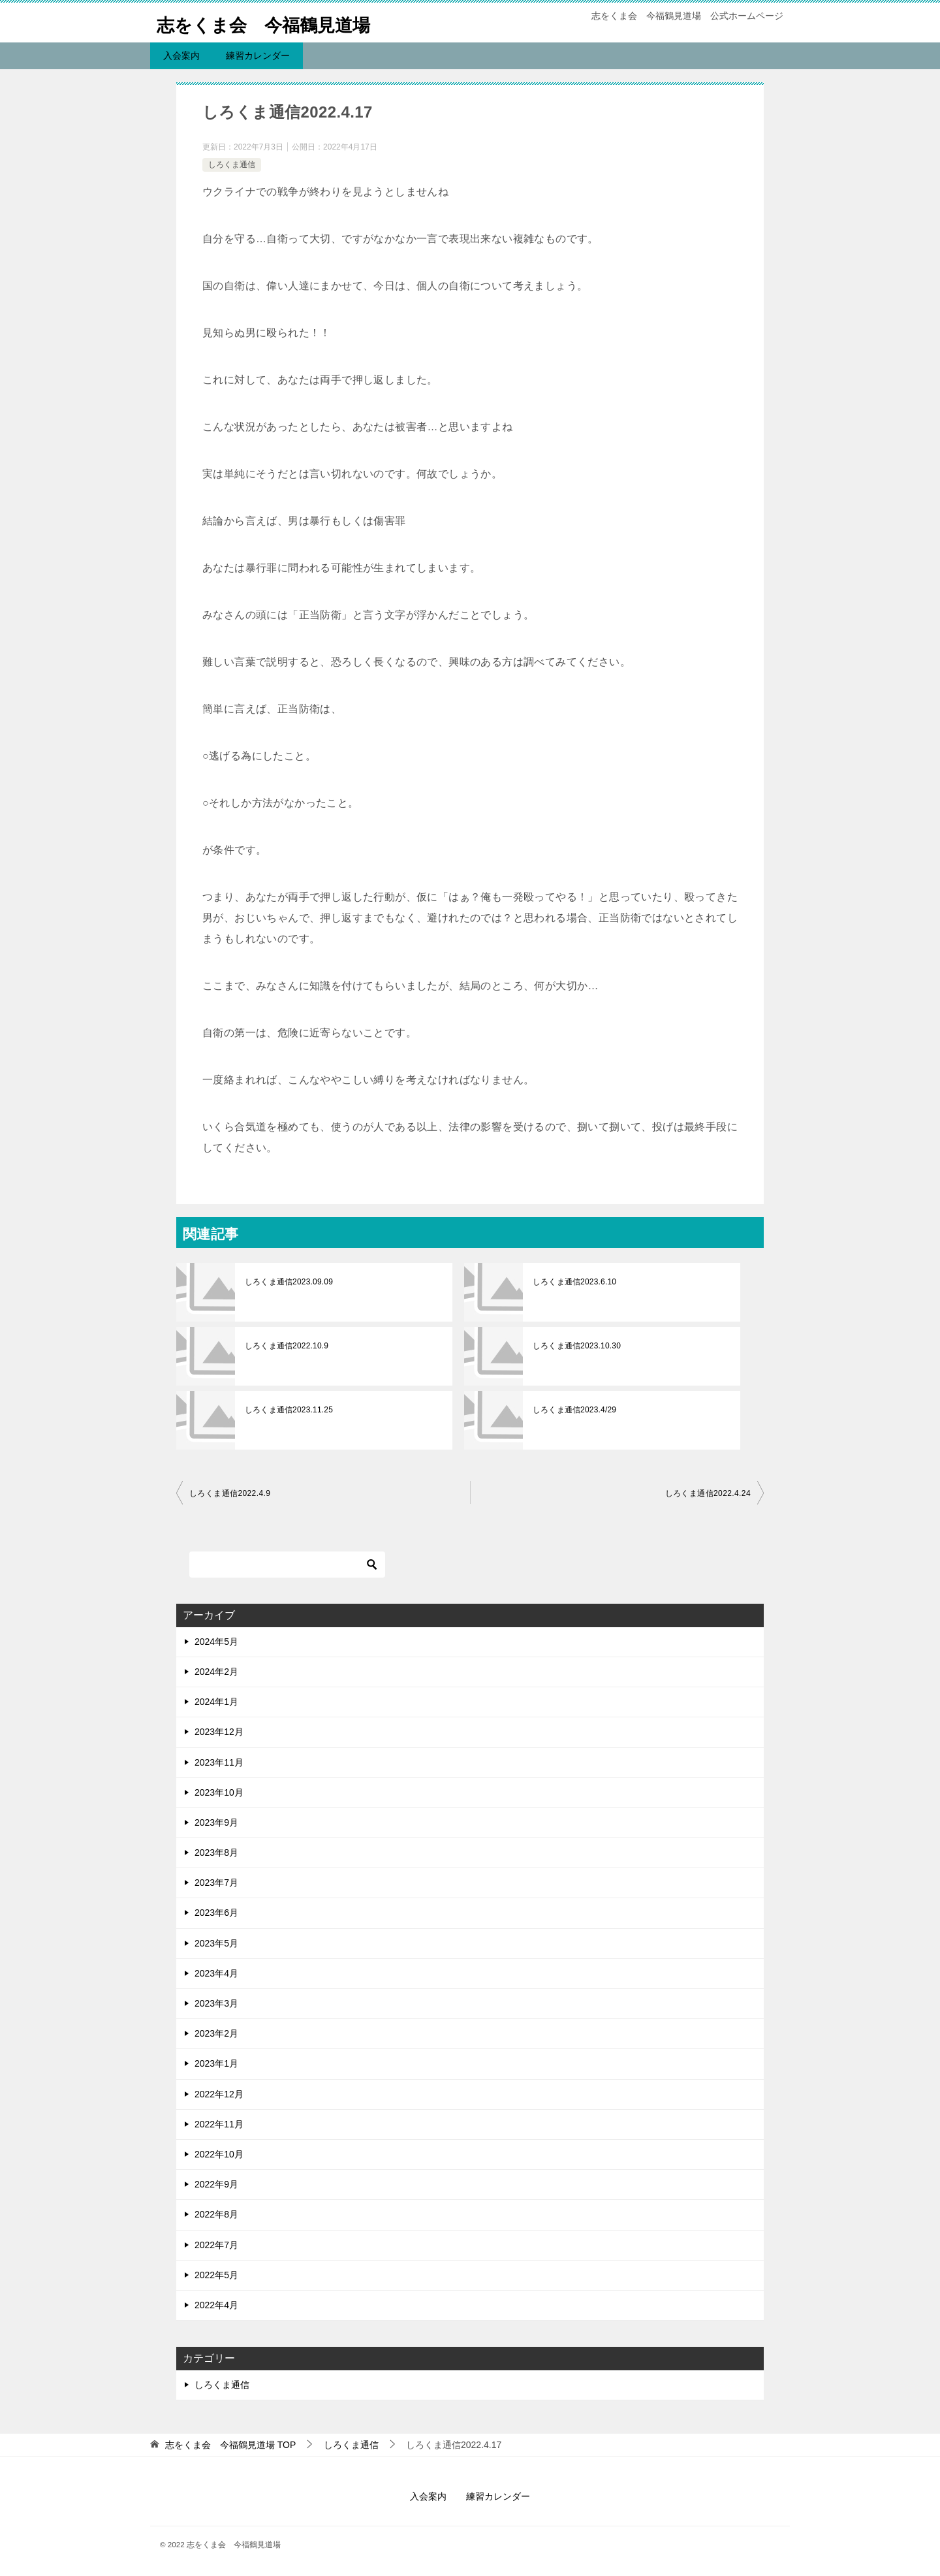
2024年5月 (216, 1641)
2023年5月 (216, 1943)
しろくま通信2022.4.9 (229, 1493)
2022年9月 (216, 2184)
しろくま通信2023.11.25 (288, 1409)
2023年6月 (216, 1912)
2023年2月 (216, 2033)
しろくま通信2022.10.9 (285, 1345)
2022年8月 (216, 2214)
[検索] (287, 1564)
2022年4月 (216, 2305)
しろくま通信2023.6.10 (573, 1281)
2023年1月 (216, 2063)
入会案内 (181, 55)
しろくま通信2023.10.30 (576, 1345)
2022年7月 (216, 2245)
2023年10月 (219, 1792)
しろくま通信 (231, 164)
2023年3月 (216, 2003)
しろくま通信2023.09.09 (288, 1281)
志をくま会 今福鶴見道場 (275, 22)
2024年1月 (216, 1701)
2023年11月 (219, 1762)
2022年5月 (216, 2275)
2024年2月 (216, 1671)
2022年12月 (219, 2094)
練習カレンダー (258, 55)
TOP (230, 2445)
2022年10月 (219, 2154)
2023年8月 (216, 1852)
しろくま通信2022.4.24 (708, 1493)
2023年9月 (216, 1822)
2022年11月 (219, 2124)
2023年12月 (219, 1731)
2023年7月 (216, 1882)
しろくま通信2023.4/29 (573, 1409)
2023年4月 (216, 1973)
